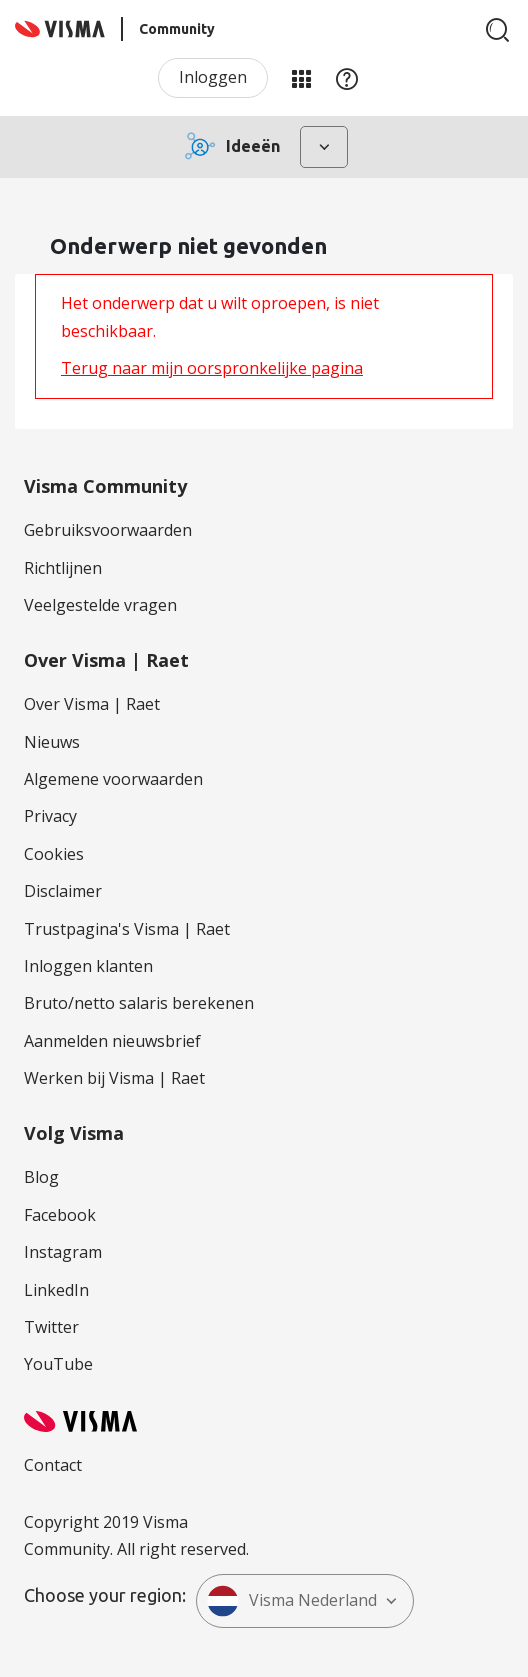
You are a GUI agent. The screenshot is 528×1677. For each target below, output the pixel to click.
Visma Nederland (292, 1601)
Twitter (51, 1327)
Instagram (63, 1252)
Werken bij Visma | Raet (114, 1078)
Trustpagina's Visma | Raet (127, 929)
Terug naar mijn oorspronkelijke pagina (212, 368)
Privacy (50, 816)
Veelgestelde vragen (100, 605)
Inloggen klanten (88, 966)
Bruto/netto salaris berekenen (139, 1003)
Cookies (54, 854)
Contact (53, 1465)
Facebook (60, 1215)
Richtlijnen (63, 568)
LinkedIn (56, 1290)
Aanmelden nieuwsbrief (112, 1041)
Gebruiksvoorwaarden (108, 530)
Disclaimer (63, 891)
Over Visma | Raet (92, 704)
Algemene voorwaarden (113, 779)
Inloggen (213, 77)
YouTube (58, 1364)
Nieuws (52, 742)
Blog (41, 1177)
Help (347, 78)
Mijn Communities (301, 78)
